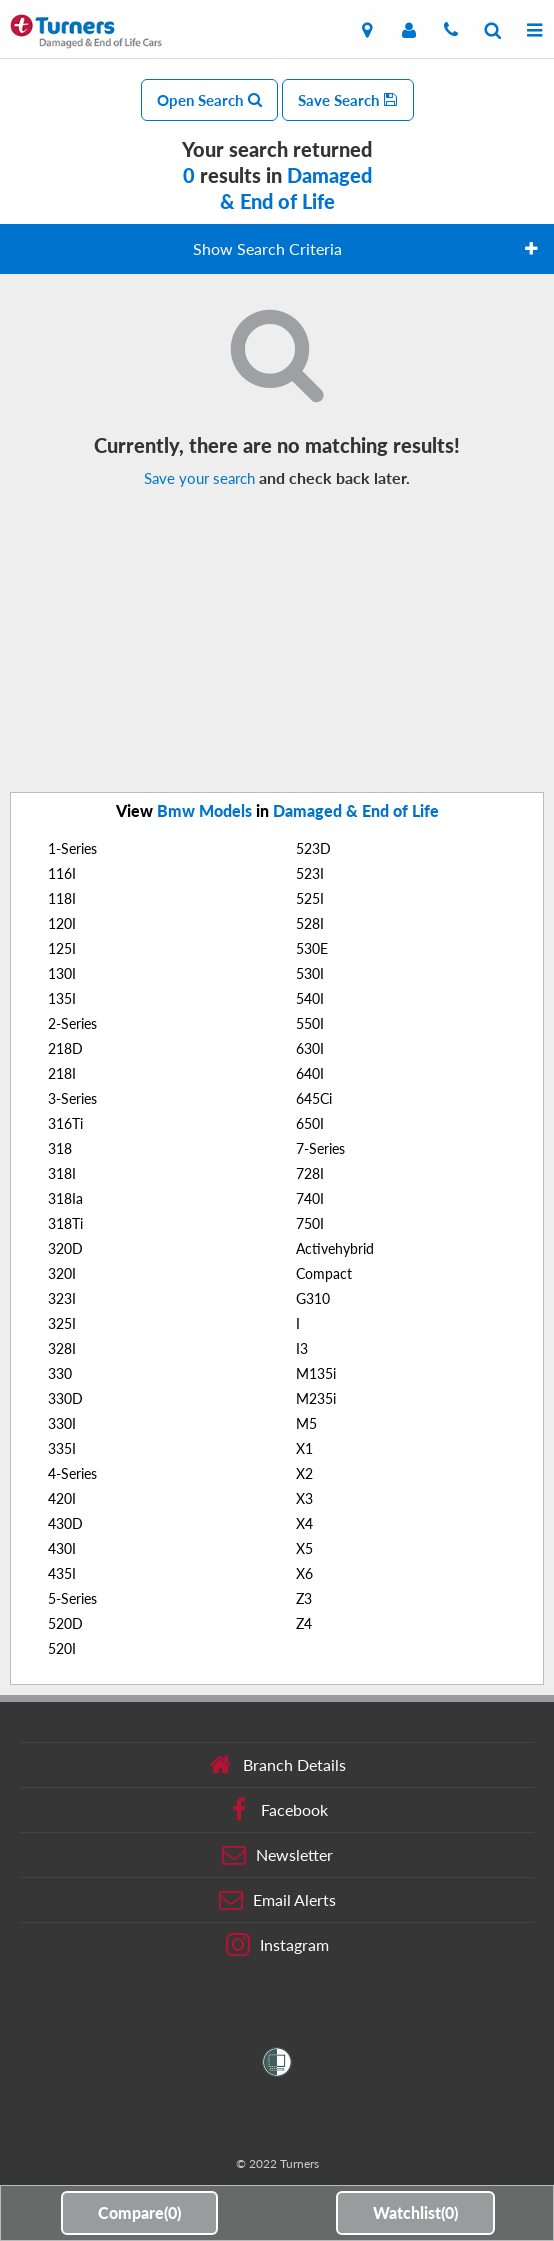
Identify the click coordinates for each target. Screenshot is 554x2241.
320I (62, 1273)
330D (65, 1398)
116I (62, 873)
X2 (304, 1473)
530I (310, 973)
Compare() (139, 2212)
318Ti (65, 1223)
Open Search (209, 100)
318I (62, 1173)
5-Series (72, 1598)
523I (310, 873)
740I (310, 1198)
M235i (316, 1398)
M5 (306, 1423)
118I (62, 898)
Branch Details (277, 1765)
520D (65, 1623)
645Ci (314, 1098)
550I (310, 1023)
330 (60, 1373)
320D (65, 1248)
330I (62, 1423)
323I (62, 1298)
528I (310, 923)
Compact (324, 1273)
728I (310, 1173)
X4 (304, 1523)
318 (60, 1148)
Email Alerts (277, 1900)
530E (312, 948)
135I (62, 998)
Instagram (277, 1945)
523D (313, 848)
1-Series (72, 848)
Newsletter (277, 1855)
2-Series (72, 1023)
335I (62, 1448)
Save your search (199, 478)
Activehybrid (335, 1248)
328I (62, 1348)
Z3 (304, 1598)
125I (62, 948)
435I (62, 1573)
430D (65, 1523)
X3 (304, 1498)
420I (62, 1498)
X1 (304, 1448)
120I (62, 923)
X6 (304, 1573)
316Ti (65, 1123)
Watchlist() (415, 2212)
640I (310, 1073)
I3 (302, 1348)
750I (310, 1223)
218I (62, 1073)
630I (310, 1048)
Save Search (348, 100)
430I (62, 1548)
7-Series (320, 1148)
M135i (316, 1373)
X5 (304, 1548)
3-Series (72, 1098)
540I (310, 998)
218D (65, 1048)
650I (310, 1123)
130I (62, 973)
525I (310, 898)
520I (62, 1648)
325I (62, 1323)
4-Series (72, 1473)
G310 (313, 1298)
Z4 (304, 1623)
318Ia (65, 1198)
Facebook (277, 1810)
